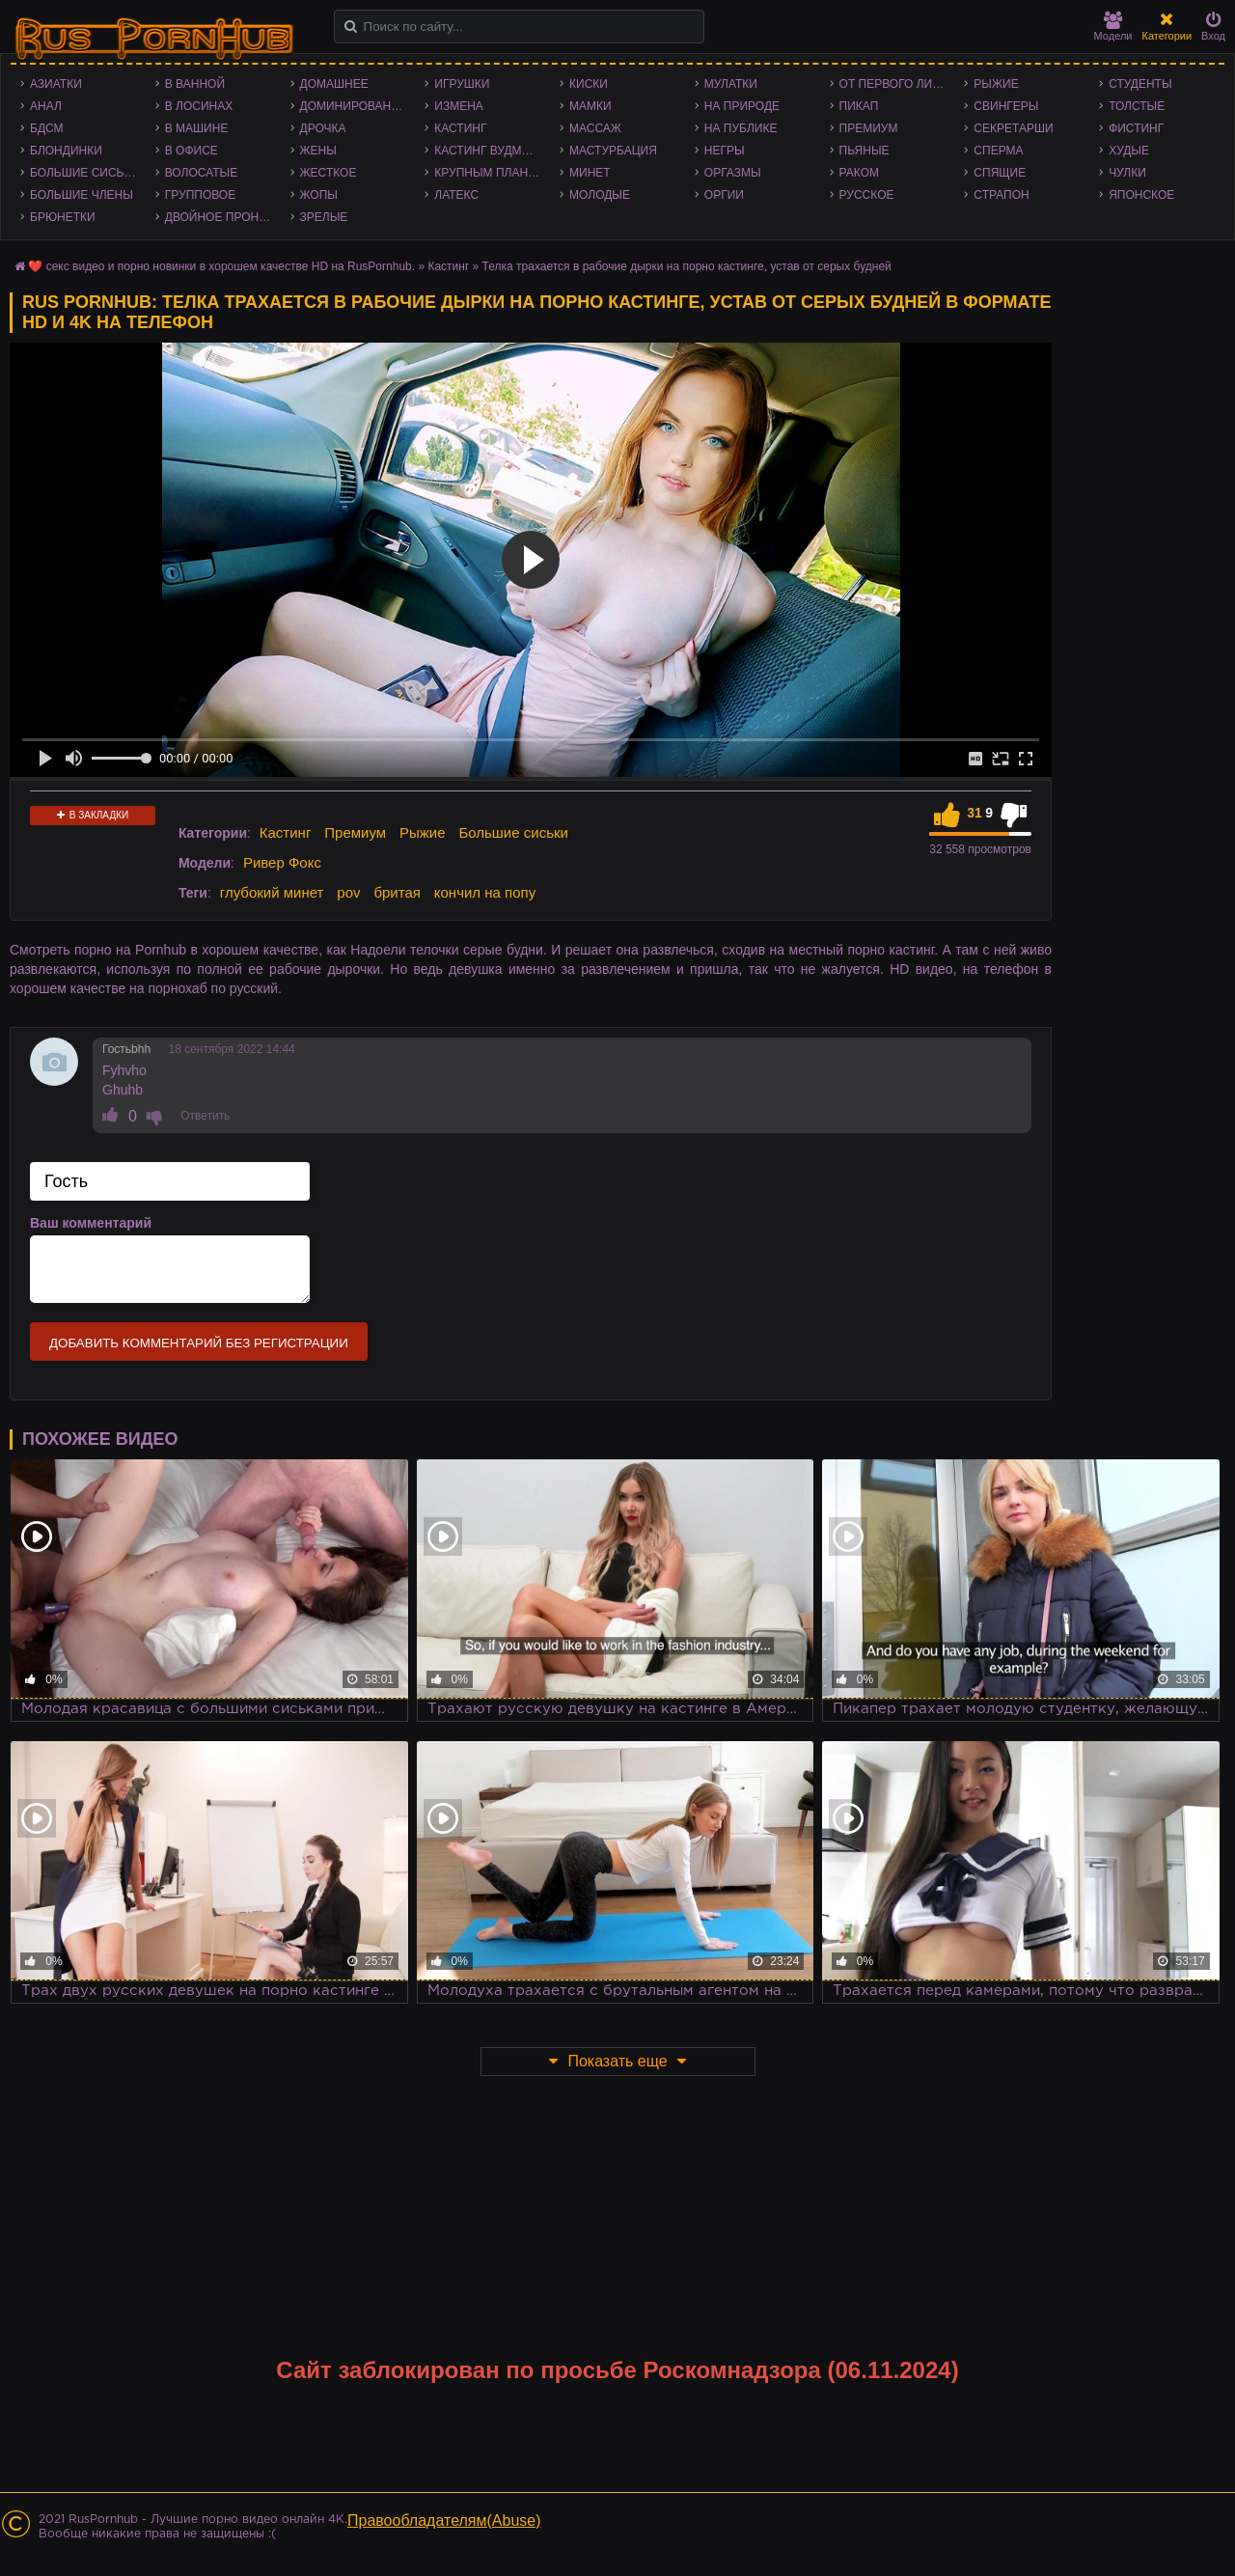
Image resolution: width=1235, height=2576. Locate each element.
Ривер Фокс (282, 862)
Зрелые (324, 217)
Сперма (998, 150)
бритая (396, 892)
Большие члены (81, 195)
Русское (866, 195)
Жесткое (328, 173)
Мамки (590, 106)
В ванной (195, 84)
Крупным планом (490, 173)
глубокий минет (272, 892)
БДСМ (47, 128)
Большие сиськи (84, 173)
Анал (46, 106)
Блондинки (66, 150)
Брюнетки (63, 217)
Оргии (724, 195)
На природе (742, 106)
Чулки (1127, 173)
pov (348, 892)
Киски (588, 84)
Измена (458, 106)
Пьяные (864, 150)
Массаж (595, 128)
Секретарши (1013, 128)
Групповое (200, 195)
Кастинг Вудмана (489, 150)
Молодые (599, 195)
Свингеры (1006, 106)
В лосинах (199, 106)
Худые (1129, 150)
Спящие (1000, 173)
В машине (197, 128)
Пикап (859, 106)
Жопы (319, 195)
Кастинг (460, 128)
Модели (1113, 27)
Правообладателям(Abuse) (444, 2520)
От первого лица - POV (897, 84)
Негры (724, 150)
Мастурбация (613, 150)
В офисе (191, 150)
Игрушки (461, 84)
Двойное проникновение (223, 217)
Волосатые (201, 173)
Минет (590, 173)
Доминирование (353, 106)
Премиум (868, 128)
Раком (859, 173)
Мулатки (730, 84)
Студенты (1140, 84)
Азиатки (56, 84)
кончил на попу (484, 892)
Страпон (1001, 195)
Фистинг (1136, 128)
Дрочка (323, 128)
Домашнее (334, 84)
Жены (318, 150)
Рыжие (996, 84)
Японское (1141, 195)
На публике (741, 128)
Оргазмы (732, 173)
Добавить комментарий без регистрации (198, 1343)
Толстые (1137, 106)
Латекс (456, 195)
